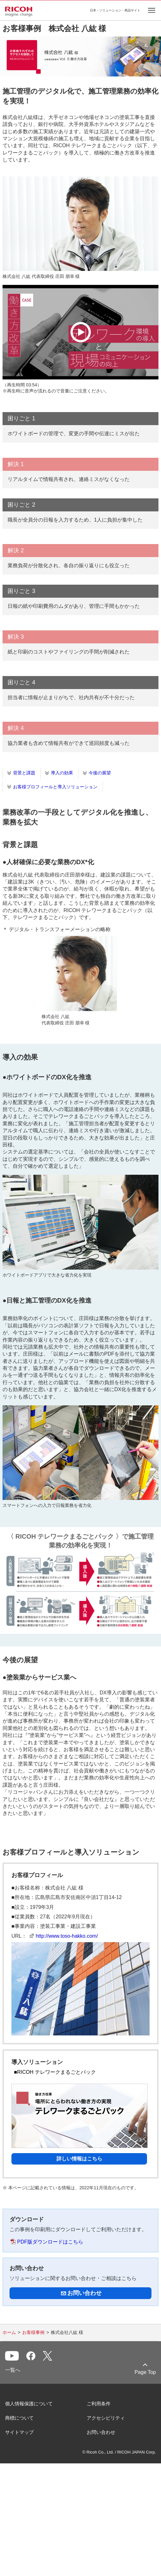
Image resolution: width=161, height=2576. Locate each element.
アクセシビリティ (106, 2418)
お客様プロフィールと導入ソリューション (55, 786)
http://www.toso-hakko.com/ (67, 1936)
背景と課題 (24, 772)
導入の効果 (62, 772)
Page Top (145, 2372)
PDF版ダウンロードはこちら (50, 2241)
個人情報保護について (29, 2403)
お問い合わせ (101, 2432)
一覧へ (12, 2370)
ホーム (9, 2332)
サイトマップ (19, 2432)
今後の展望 (100, 772)
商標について (19, 2418)
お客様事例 (33, 2332)
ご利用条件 (99, 2403)
